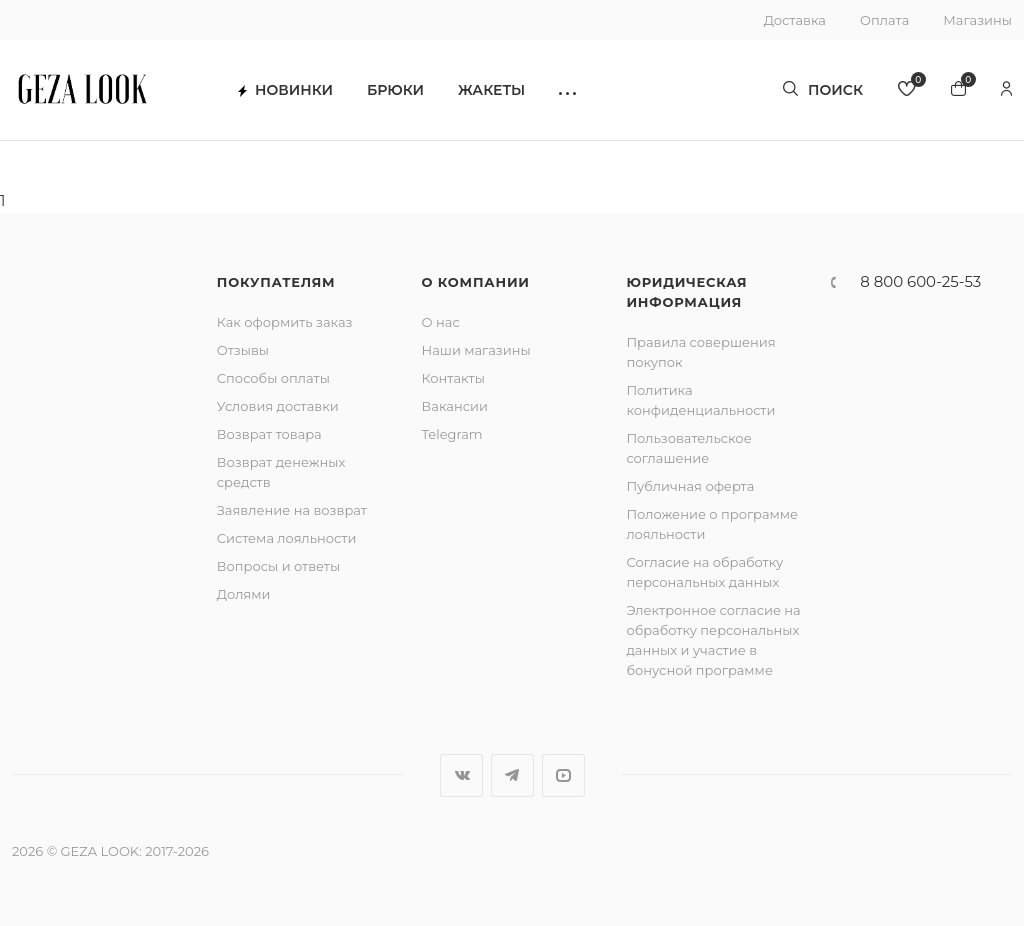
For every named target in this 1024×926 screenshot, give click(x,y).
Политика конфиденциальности (700, 400)
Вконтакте (461, 775)
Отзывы (243, 350)
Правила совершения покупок (700, 352)
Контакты (453, 378)
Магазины (977, 20)
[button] (567, 90)
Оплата (884, 20)
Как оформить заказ (285, 322)
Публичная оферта (690, 486)
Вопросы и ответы (278, 566)
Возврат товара (269, 434)
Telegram (452, 434)
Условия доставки (278, 406)
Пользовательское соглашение (688, 448)
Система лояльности (287, 538)
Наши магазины (476, 350)
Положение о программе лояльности (712, 524)
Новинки (285, 90)
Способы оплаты (273, 378)
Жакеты (491, 90)
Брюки (395, 90)
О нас (441, 322)
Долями (244, 594)
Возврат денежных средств (281, 472)
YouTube (563, 775)
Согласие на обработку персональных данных (704, 572)
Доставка (795, 20)
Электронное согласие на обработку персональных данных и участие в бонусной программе (713, 640)
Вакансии (455, 406)
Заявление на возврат (292, 510)
